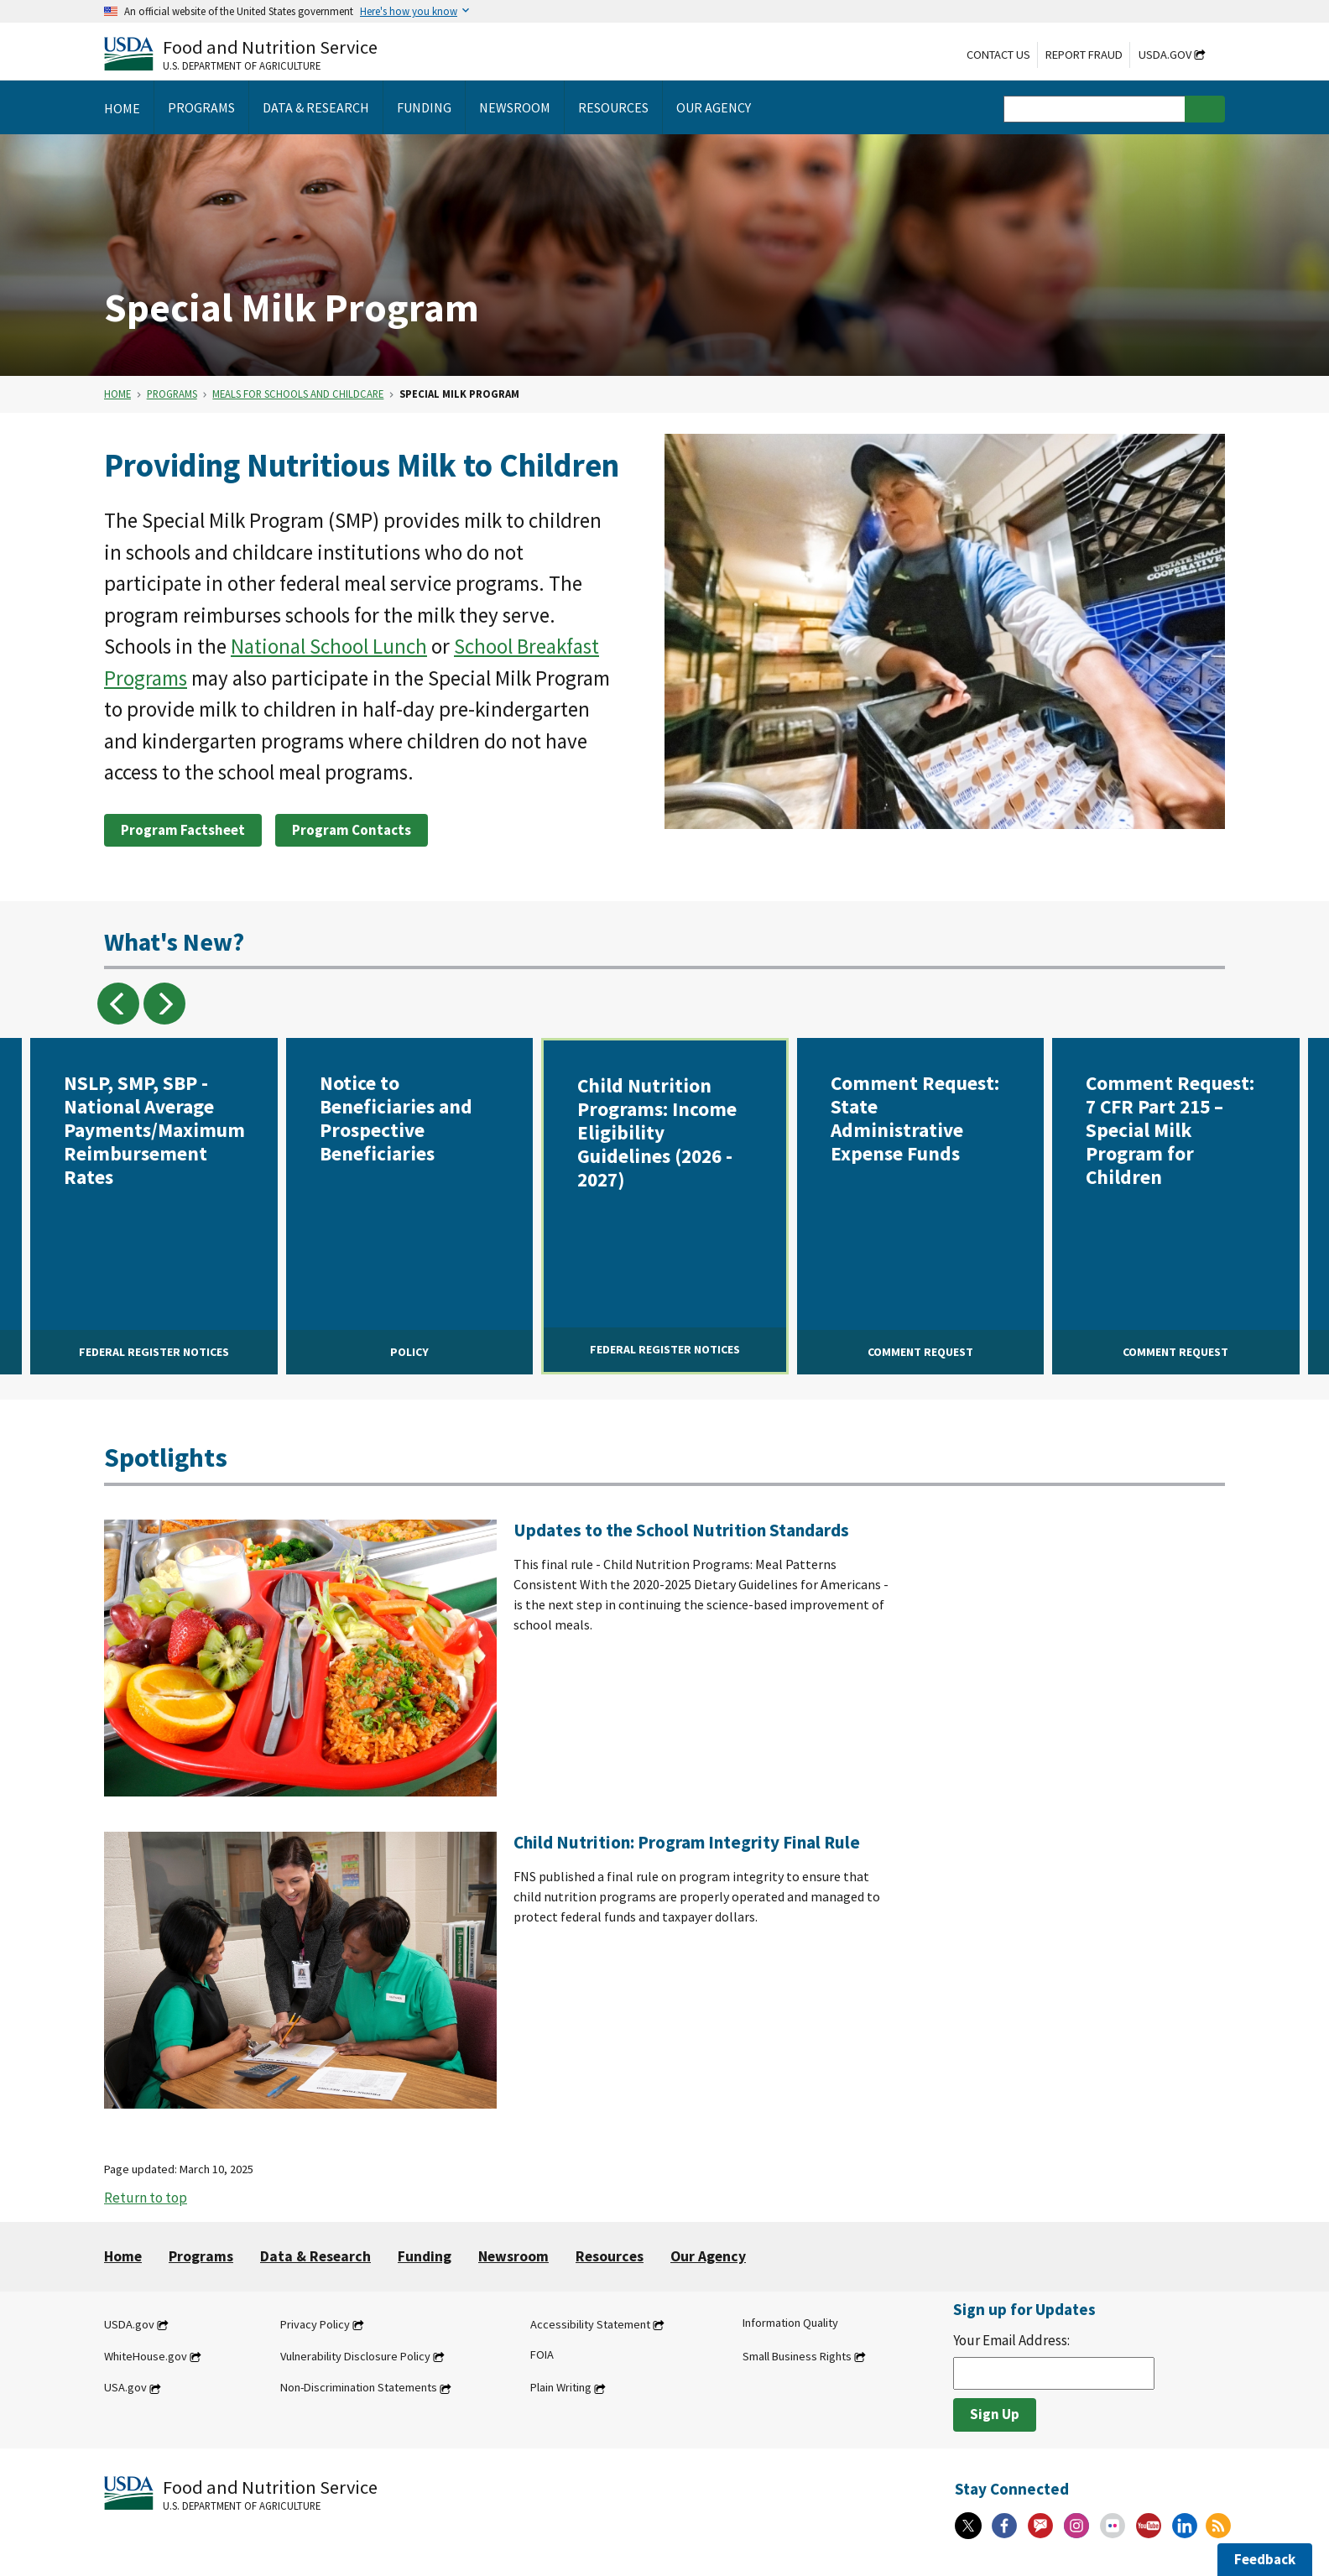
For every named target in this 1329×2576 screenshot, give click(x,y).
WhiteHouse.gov (145, 2356)
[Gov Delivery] (1040, 2525)
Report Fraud (1084, 54)
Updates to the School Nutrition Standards (681, 1530)
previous (118, 1004)
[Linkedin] (1184, 2525)
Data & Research (315, 2256)
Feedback (1264, 2559)
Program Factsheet (183, 830)
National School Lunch (329, 646)
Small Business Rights (797, 2356)
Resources (610, 2256)
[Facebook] (1004, 2525)
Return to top (145, 2197)
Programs (172, 393)
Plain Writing (561, 2388)
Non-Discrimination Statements (358, 2388)
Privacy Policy (315, 2324)
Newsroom (513, 2256)
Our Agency (708, 2256)
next (164, 1004)
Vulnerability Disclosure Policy (355, 2356)
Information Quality (790, 2322)
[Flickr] (1112, 2525)
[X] (968, 2525)
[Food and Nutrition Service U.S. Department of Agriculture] (241, 53)
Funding (424, 2256)
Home (117, 393)
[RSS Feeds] (1218, 2525)
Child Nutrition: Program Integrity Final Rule (686, 1842)
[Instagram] (1076, 2525)
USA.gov (125, 2388)
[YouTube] (1148, 2525)
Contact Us (998, 54)
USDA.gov (1165, 54)
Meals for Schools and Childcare (297, 393)
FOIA (542, 2354)
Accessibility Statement (590, 2324)
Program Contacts (351, 830)
